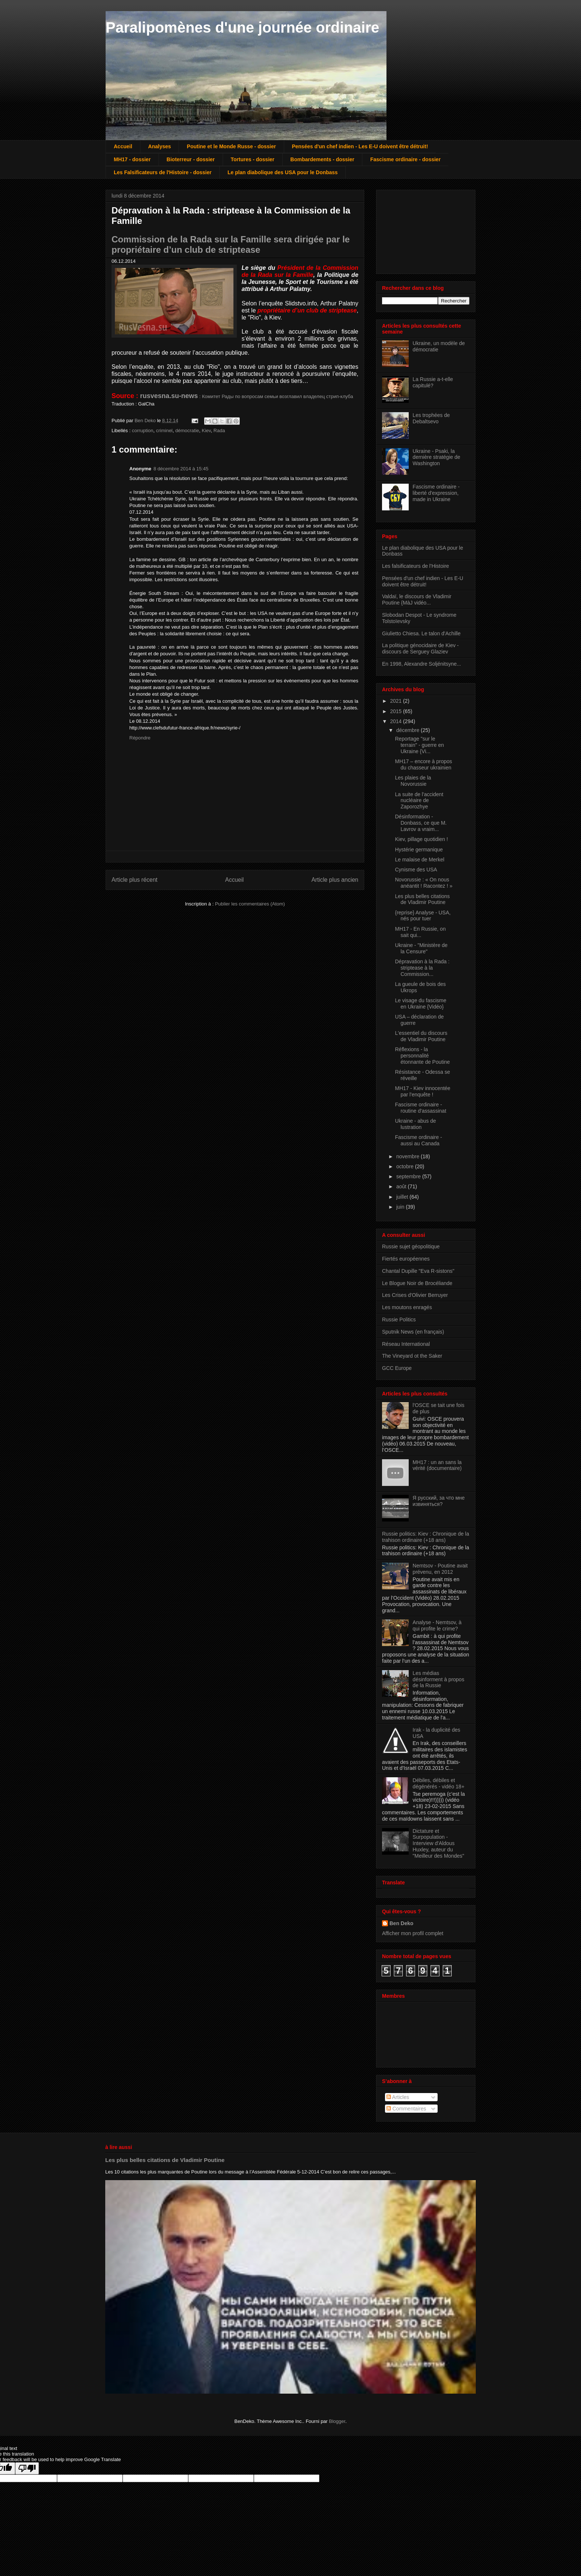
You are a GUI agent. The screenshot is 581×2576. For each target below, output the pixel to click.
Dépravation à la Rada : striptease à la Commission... (422, 967)
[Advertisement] (419, 230)
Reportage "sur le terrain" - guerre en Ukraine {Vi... (419, 745)
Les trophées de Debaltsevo (431, 418)
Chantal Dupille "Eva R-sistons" (418, 1271)
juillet (402, 1197)
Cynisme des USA (416, 870)
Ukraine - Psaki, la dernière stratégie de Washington (436, 457)
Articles (397, 2097)
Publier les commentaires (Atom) (250, 904)
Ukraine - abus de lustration (415, 1124)
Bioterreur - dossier (191, 159)
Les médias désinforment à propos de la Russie (438, 1679)
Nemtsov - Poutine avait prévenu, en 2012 (440, 1569)
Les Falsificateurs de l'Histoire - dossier (163, 172)
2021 (396, 701)
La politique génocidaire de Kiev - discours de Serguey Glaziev (420, 648)
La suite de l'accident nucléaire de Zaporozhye (419, 800)
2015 (396, 711)
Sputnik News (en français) (413, 1332)
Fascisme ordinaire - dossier (405, 159)
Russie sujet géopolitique (411, 1246)
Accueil (123, 146)
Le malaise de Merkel (419, 859)
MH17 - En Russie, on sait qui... (420, 932)
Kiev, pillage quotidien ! (421, 839)
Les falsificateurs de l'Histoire (415, 566)
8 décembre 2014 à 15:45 (180, 468)
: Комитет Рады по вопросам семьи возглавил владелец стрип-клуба (246, 396)
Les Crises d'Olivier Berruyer (415, 1295)
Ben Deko (401, 1923)
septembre (409, 1176)
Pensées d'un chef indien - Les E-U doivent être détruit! (360, 146)
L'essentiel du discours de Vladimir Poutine (421, 1036)
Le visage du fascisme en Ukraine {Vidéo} (420, 1003)
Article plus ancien (334, 880)
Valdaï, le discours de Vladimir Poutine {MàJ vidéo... (416, 599)
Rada (219, 430)
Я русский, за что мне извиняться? (439, 1501)
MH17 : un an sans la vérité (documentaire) (437, 1465)
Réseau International (406, 1344)
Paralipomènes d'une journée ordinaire (242, 27)
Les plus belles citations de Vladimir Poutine (422, 899)
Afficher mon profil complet (412, 1933)
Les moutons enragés (407, 1307)
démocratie (187, 430)
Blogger (337, 2421)
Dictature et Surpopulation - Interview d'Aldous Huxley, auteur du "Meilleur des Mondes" (438, 1843)
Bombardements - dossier (322, 159)
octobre (405, 1166)
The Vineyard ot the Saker (412, 1356)
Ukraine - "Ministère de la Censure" (421, 948)
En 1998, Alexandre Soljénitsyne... (421, 664)
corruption (142, 430)
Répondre (139, 738)
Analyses (159, 146)
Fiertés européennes (405, 1259)
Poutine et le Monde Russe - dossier (231, 146)
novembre (408, 1156)
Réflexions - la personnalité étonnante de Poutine (422, 1055)
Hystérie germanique (419, 849)
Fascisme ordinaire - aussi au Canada (418, 1140)
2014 (396, 721)
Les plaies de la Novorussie (413, 781)
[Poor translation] (27, 2468)
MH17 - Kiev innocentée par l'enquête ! (422, 1091)
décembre (408, 730)
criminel (164, 430)
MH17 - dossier (132, 159)
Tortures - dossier (253, 159)
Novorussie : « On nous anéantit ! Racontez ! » (423, 883)
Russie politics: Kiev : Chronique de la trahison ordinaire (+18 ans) (425, 1537)
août (402, 1186)
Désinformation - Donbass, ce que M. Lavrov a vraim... (421, 823)
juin (401, 1207)
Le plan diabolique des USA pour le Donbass (283, 172)
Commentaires (406, 2109)
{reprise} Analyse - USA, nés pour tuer (423, 916)
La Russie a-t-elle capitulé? (433, 382)
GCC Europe (397, 1368)
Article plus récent (134, 880)
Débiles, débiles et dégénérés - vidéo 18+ (439, 1783)
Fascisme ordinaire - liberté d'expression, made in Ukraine (436, 493)
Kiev (206, 430)
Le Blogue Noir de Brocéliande (417, 1283)
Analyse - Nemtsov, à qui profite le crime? (437, 1625)
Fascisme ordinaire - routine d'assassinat (420, 1108)
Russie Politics (399, 1319)
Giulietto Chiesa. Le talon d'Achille (421, 633)
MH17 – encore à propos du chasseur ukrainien (423, 764)
